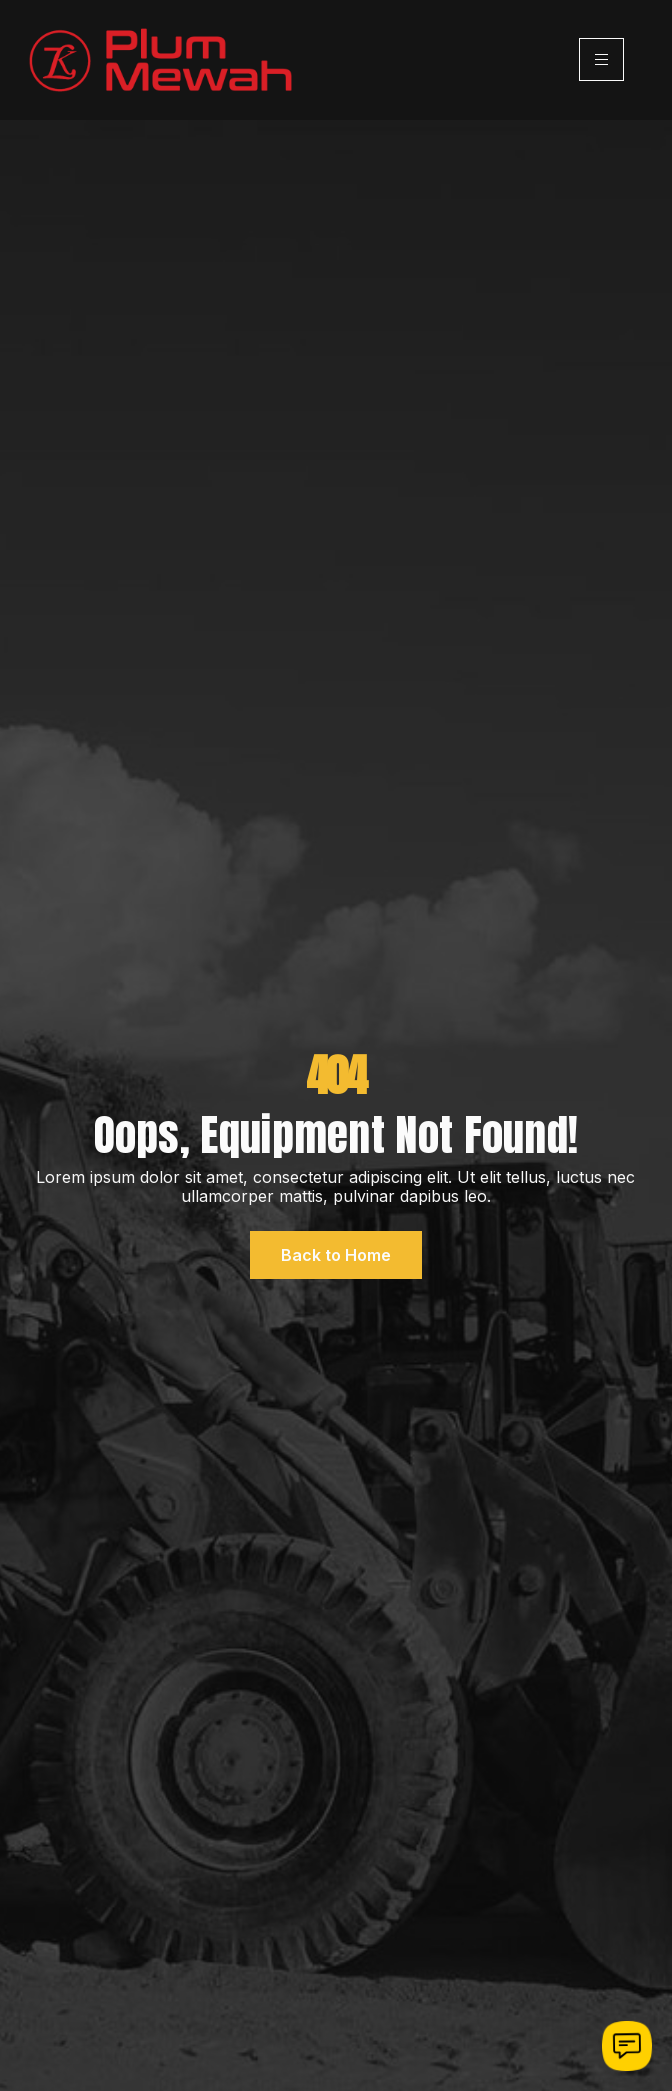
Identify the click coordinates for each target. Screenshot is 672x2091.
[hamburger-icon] (601, 59)
